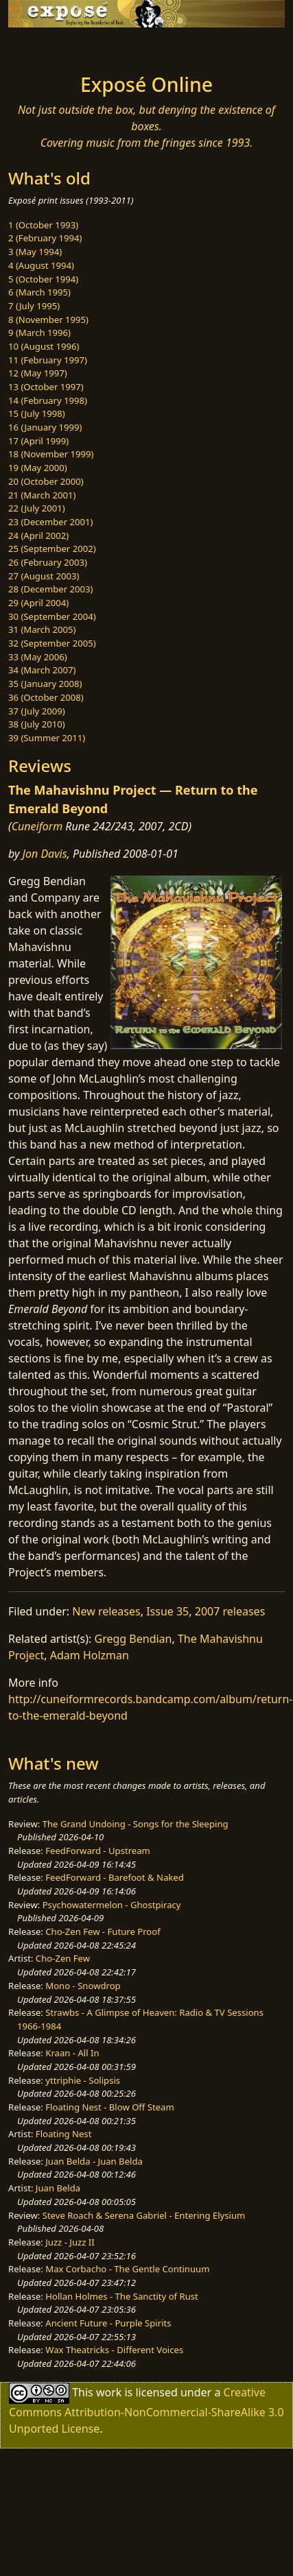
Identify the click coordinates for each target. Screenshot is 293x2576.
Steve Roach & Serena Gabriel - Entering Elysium (144, 2215)
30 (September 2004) (52, 616)
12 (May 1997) (37, 373)
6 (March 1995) (39, 292)
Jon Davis (45, 853)
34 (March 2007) (41, 670)
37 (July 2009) (36, 711)
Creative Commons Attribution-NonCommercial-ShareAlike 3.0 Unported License (146, 2410)
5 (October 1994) (43, 279)
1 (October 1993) (43, 225)
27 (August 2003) (43, 576)
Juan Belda (58, 2188)
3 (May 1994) (35, 251)
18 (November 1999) (51, 454)
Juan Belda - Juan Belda (94, 2161)
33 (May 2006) (37, 657)
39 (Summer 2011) (46, 738)
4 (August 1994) (41, 265)
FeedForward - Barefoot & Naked (114, 1877)
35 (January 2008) (45, 683)
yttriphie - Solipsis (82, 2080)
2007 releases (230, 1611)
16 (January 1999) (45, 427)
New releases (106, 1611)
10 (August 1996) (43, 346)
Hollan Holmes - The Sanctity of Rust (121, 2296)
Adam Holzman (89, 1655)
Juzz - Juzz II (69, 2242)
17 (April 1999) (38, 441)
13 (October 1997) (46, 387)
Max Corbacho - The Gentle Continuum (127, 2269)
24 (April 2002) (38, 535)
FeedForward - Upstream (97, 1850)
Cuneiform (37, 826)
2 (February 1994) (45, 238)
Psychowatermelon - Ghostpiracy (112, 1905)
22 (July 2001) (36, 508)
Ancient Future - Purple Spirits (108, 2323)
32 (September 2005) (52, 643)
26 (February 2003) (47, 562)
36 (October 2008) (46, 697)
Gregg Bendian (133, 1638)
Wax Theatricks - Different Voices (114, 2350)
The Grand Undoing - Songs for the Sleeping (135, 1824)
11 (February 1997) (47, 360)
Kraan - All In (72, 2053)
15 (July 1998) (36, 413)
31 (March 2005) (41, 629)
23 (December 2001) (50, 522)
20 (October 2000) (46, 481)
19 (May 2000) (37, 467)
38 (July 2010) (36, 724)
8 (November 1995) (48, 319)
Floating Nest (64, 2134)
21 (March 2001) (41, 495)
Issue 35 (167, 1611)
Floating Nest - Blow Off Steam (109, 2107)
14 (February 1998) (47, 400)
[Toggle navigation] (44, 46)
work (108, 2392)
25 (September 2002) (52, 548)
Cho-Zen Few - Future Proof (102, 1931)
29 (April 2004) (38, 603)
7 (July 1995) (34, 306)
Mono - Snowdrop (82, 1985)
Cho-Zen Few (63, 1958)
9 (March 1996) (39, 332)
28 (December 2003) (50, 589)
